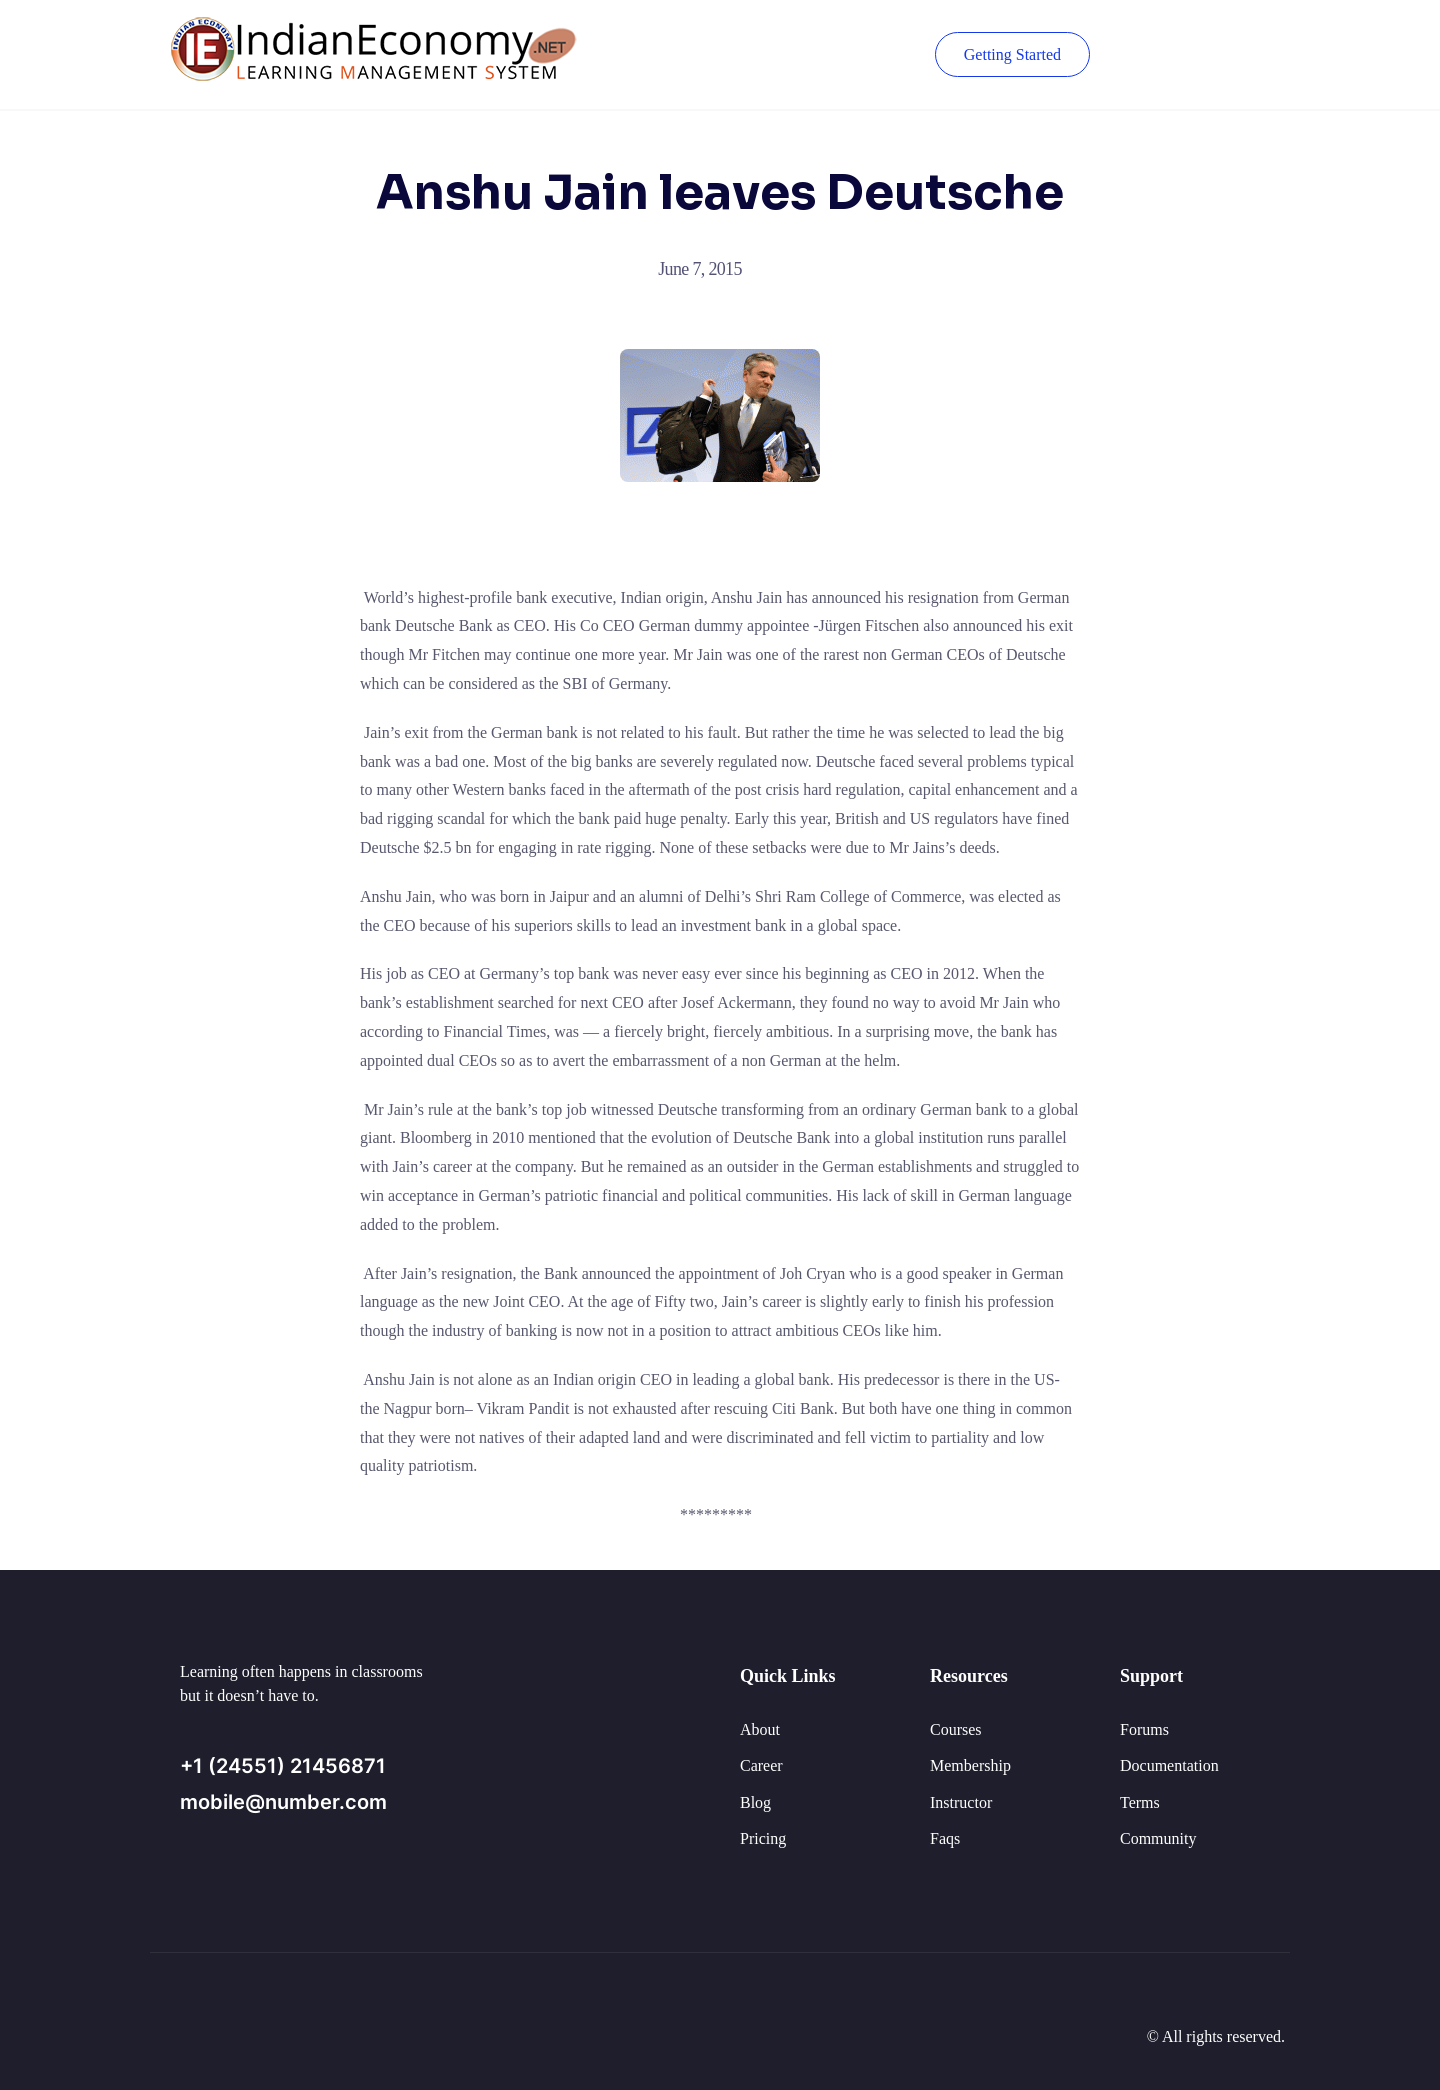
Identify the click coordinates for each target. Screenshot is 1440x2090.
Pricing (763, 1838)
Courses (956, 1729)
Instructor (961, 1802)
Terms (1140, 1802)
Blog (755, 1802)
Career (761, 1765)
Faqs (945, 1838)
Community (1158, 1838)
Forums (1144, 1729)
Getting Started (1012, 54)
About (760, 1729)
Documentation (1169, 1765)
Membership (970, 1765)
